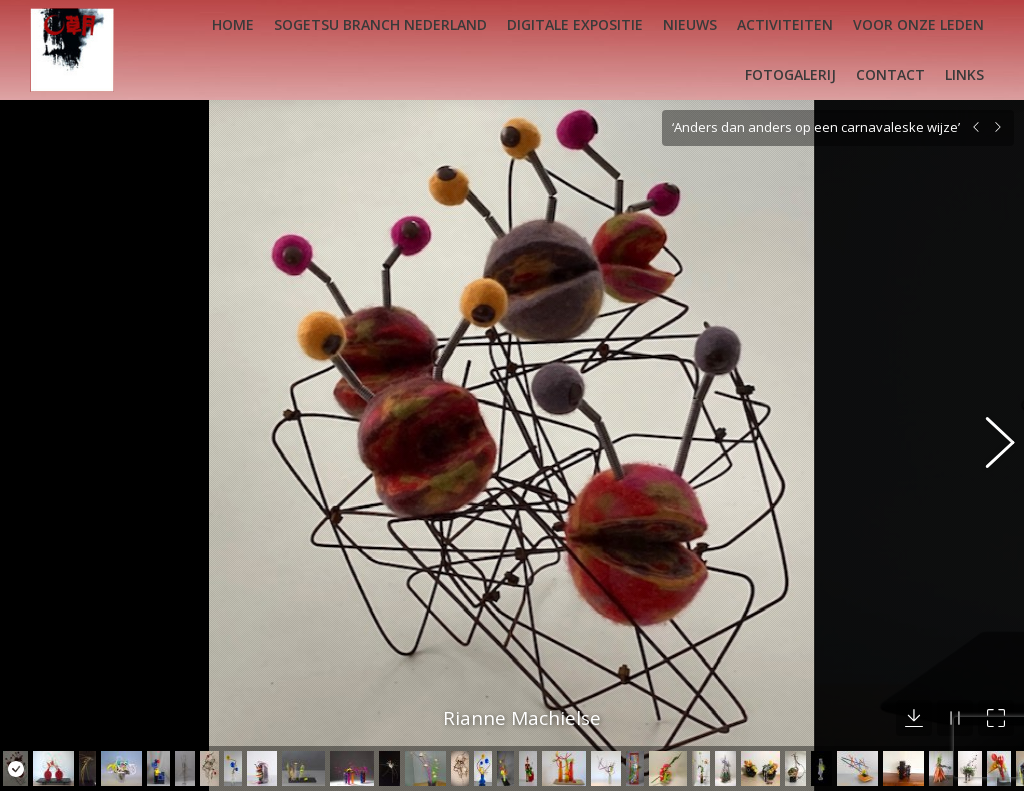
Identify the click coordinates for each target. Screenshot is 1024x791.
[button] (989, 433)
